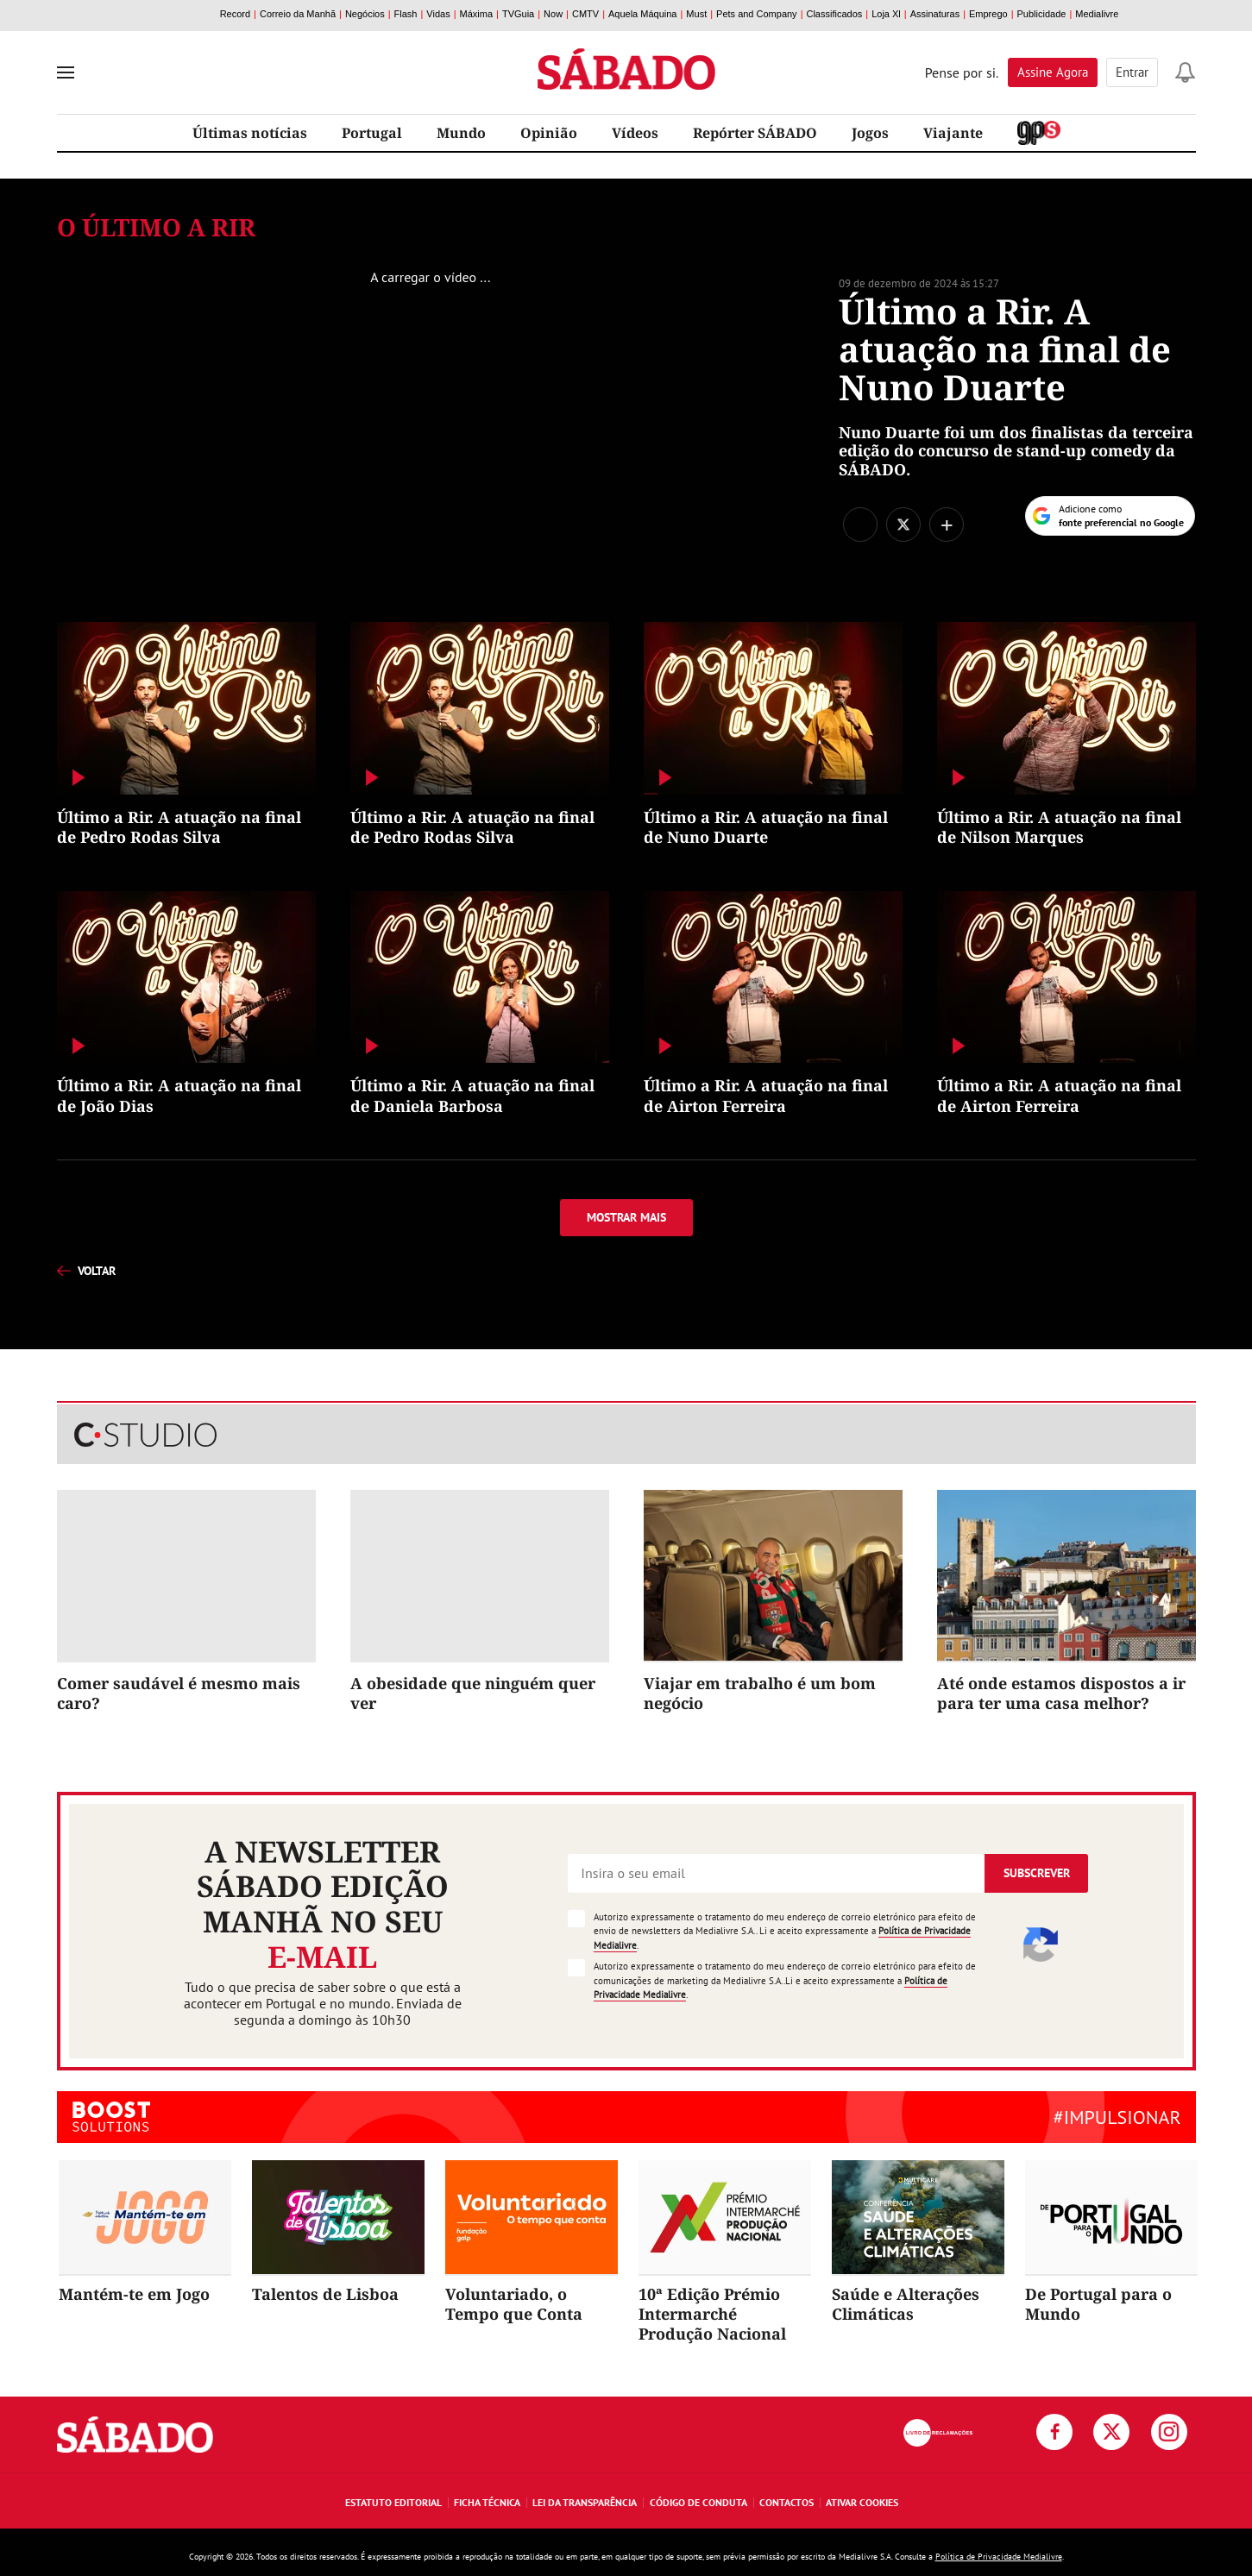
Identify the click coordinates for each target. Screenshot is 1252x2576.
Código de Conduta (698, 2502)
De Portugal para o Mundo (1098, 2304)
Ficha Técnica (487, 2502)
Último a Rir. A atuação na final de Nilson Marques (1059, 827)
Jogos (870, 132)
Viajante (953, 132)
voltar (97, 1271)
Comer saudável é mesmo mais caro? (178, 1693)
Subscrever (1036, 1873)
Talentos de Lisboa (325, 2294)
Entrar (1132, 72)
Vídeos (635, 132)
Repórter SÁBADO (755, 132)
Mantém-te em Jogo (134, 2294)
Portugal (372, 132)
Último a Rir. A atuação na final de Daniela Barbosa (472, 1095)
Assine (1052, 72)
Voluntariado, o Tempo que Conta (513, 2304)
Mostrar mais (626, 1217)
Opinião (548, 132)
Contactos (786, 2502)
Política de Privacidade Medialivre (998, 2556)
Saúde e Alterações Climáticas (905, 2304)
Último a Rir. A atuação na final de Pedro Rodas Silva (179, 827)
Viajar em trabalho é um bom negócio (760, 1693)
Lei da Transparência (584, 2502)
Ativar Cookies (862, 2502)
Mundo (461, 132)
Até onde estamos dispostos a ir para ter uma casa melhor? (1061, 1693)
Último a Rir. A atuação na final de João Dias (179, 1095)
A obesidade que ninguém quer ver (472, 1693)
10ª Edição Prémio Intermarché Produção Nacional (712, 2314)
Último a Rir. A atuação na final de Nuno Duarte (766, 827)
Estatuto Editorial (393, 2502)
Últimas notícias (249, 132)
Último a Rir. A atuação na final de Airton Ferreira (766, 1095)
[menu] (65, 72)
